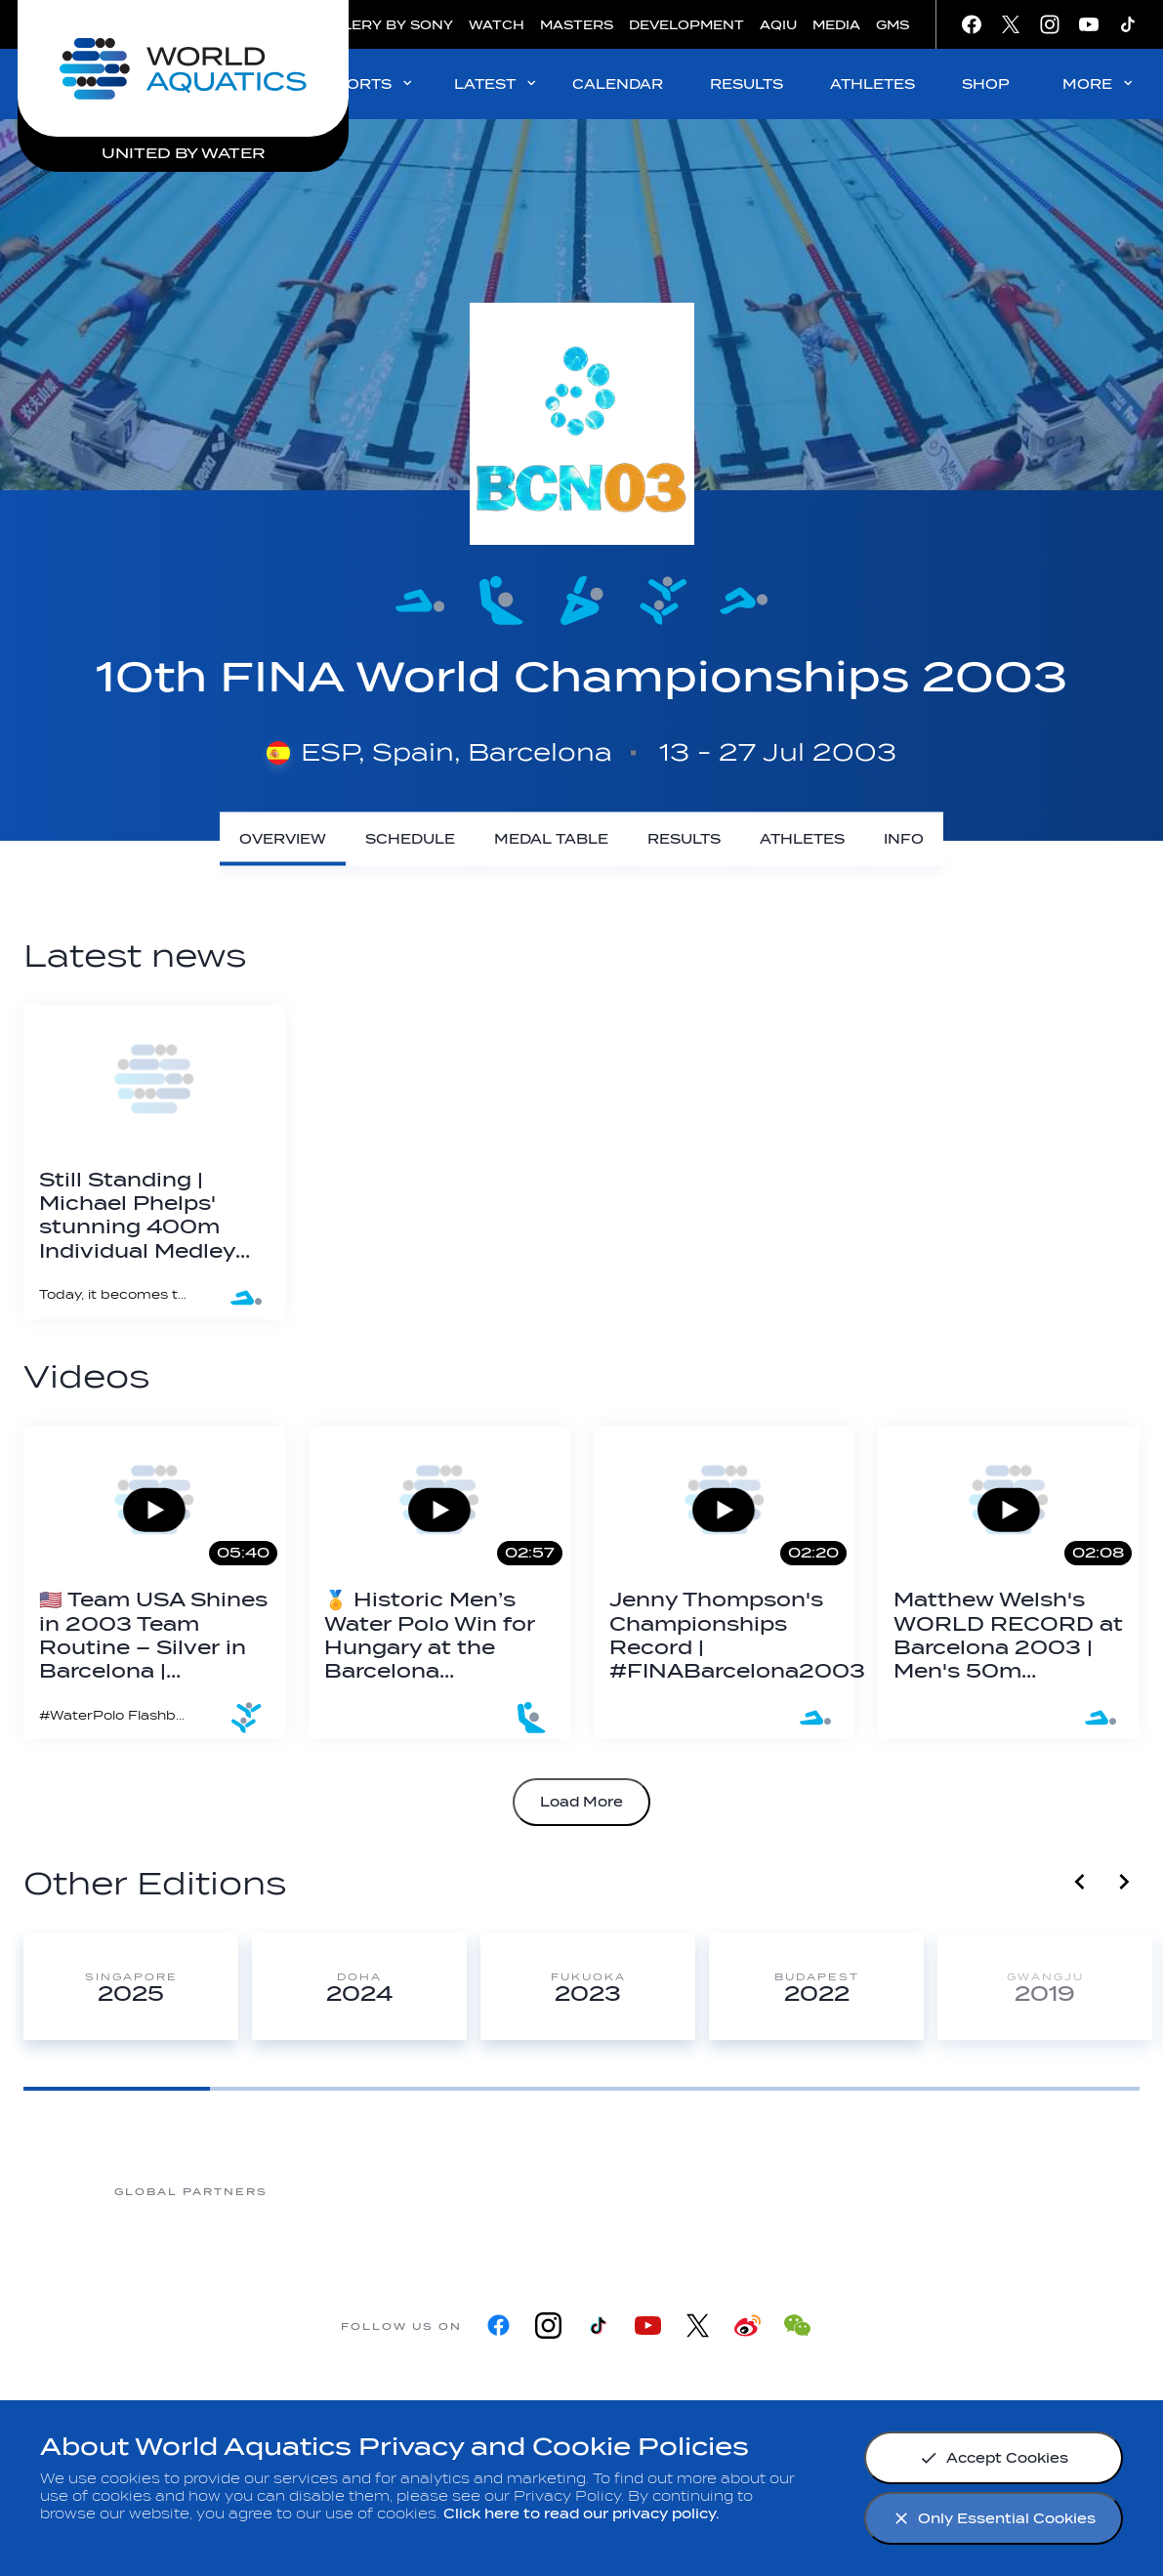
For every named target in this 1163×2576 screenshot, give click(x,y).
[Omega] (658, 2190)
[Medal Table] (551, 839)
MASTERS (576, 25)
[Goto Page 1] (116, 2089)
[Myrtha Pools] (345, 2190)
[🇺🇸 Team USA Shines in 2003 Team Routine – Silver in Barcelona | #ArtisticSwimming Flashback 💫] (154, 1582)
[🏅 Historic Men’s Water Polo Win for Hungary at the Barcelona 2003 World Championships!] (439, 1582)
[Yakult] (970, 2190)
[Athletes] (802, 839)
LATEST (496, 83)
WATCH (496, 25)
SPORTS (369, 83)
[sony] (814, 2190)
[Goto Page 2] (303, 2089)
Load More (581, 1802)
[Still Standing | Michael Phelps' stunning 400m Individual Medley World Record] (154, 1161)
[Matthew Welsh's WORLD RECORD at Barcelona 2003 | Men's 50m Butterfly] (1009, 1582)
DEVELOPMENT (686, 25)
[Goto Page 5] (861, 2089)
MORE (1099, 83)
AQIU (778, 25)
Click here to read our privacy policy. (581, 2514)
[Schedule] (410, 839)
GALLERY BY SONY (382, 25)
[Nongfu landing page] (502, 2190)
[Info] (903, 839)
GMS (892, 25)
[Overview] (283, 839)
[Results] (684, 839)
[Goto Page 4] (675, 2089)
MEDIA (836, 25)
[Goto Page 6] (1047, 2089)
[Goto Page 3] (488, 2089)
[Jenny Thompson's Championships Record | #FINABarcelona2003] (724, 1582)
